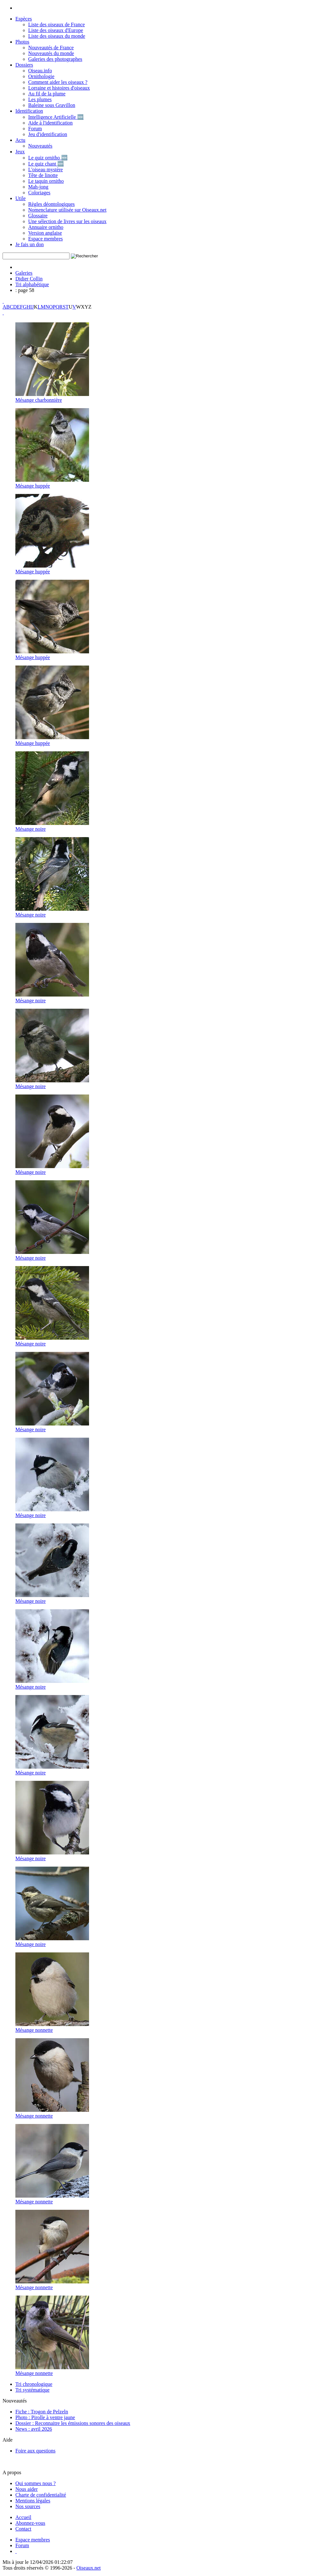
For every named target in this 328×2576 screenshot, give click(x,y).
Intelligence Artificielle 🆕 (56, 117)
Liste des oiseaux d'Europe (55, 30)
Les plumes (40, 99)
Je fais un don (29, 244)
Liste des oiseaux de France (56, 24)
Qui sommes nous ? (35, 2483)
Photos (22, 41)
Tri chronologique (33, 2384)
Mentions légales (32, 2500)
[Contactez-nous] (23, 2529)
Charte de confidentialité (40, 2495)
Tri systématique (32, 2390)
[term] (36, 256)
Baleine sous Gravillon (51, 105)
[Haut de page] (16, 2551)
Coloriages (39, 192)
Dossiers (24, 65)
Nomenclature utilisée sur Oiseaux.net (67, 210)
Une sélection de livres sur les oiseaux (67, 221)
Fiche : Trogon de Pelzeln (41, 2411)
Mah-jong (38, 187)
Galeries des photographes (55, 59)
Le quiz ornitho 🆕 (48, 157)
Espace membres (45, 238)
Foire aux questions (35, 2450)
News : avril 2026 (33, 2429)
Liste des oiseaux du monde (56, 36)
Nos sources (27, 2506)
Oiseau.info (40, 70)
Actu (20, 140)
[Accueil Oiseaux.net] (23, 2517)
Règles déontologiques (51, 204)
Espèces (23, 18)
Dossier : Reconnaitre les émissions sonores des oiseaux (72, 2423)
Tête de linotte (43, 175)
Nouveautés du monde (51, 53)
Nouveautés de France (51, 47)
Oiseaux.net (89, 2568)
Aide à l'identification (50, 122)
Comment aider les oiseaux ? (57, 82)
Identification (29, 111)
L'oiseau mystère (45, 169)
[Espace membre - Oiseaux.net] (32, 2539)
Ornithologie (41, 76)
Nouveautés (40, 146)
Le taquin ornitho (46, 181)
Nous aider (26, 2489)
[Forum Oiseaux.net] (22, 2545)
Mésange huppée (32, 486)
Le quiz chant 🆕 (46, 163)
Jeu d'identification (47, 134)
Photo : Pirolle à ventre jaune (45, 2417)
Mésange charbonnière (38, 400)
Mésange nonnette (34, 2030)
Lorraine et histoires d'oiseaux (59, 88)
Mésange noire (30, 829)
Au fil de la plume (46, 93)
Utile (20, 198)
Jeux (20, 151)
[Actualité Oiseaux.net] (30, 2523)
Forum (35, 128)
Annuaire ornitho (45, 227)
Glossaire (37, 215)
